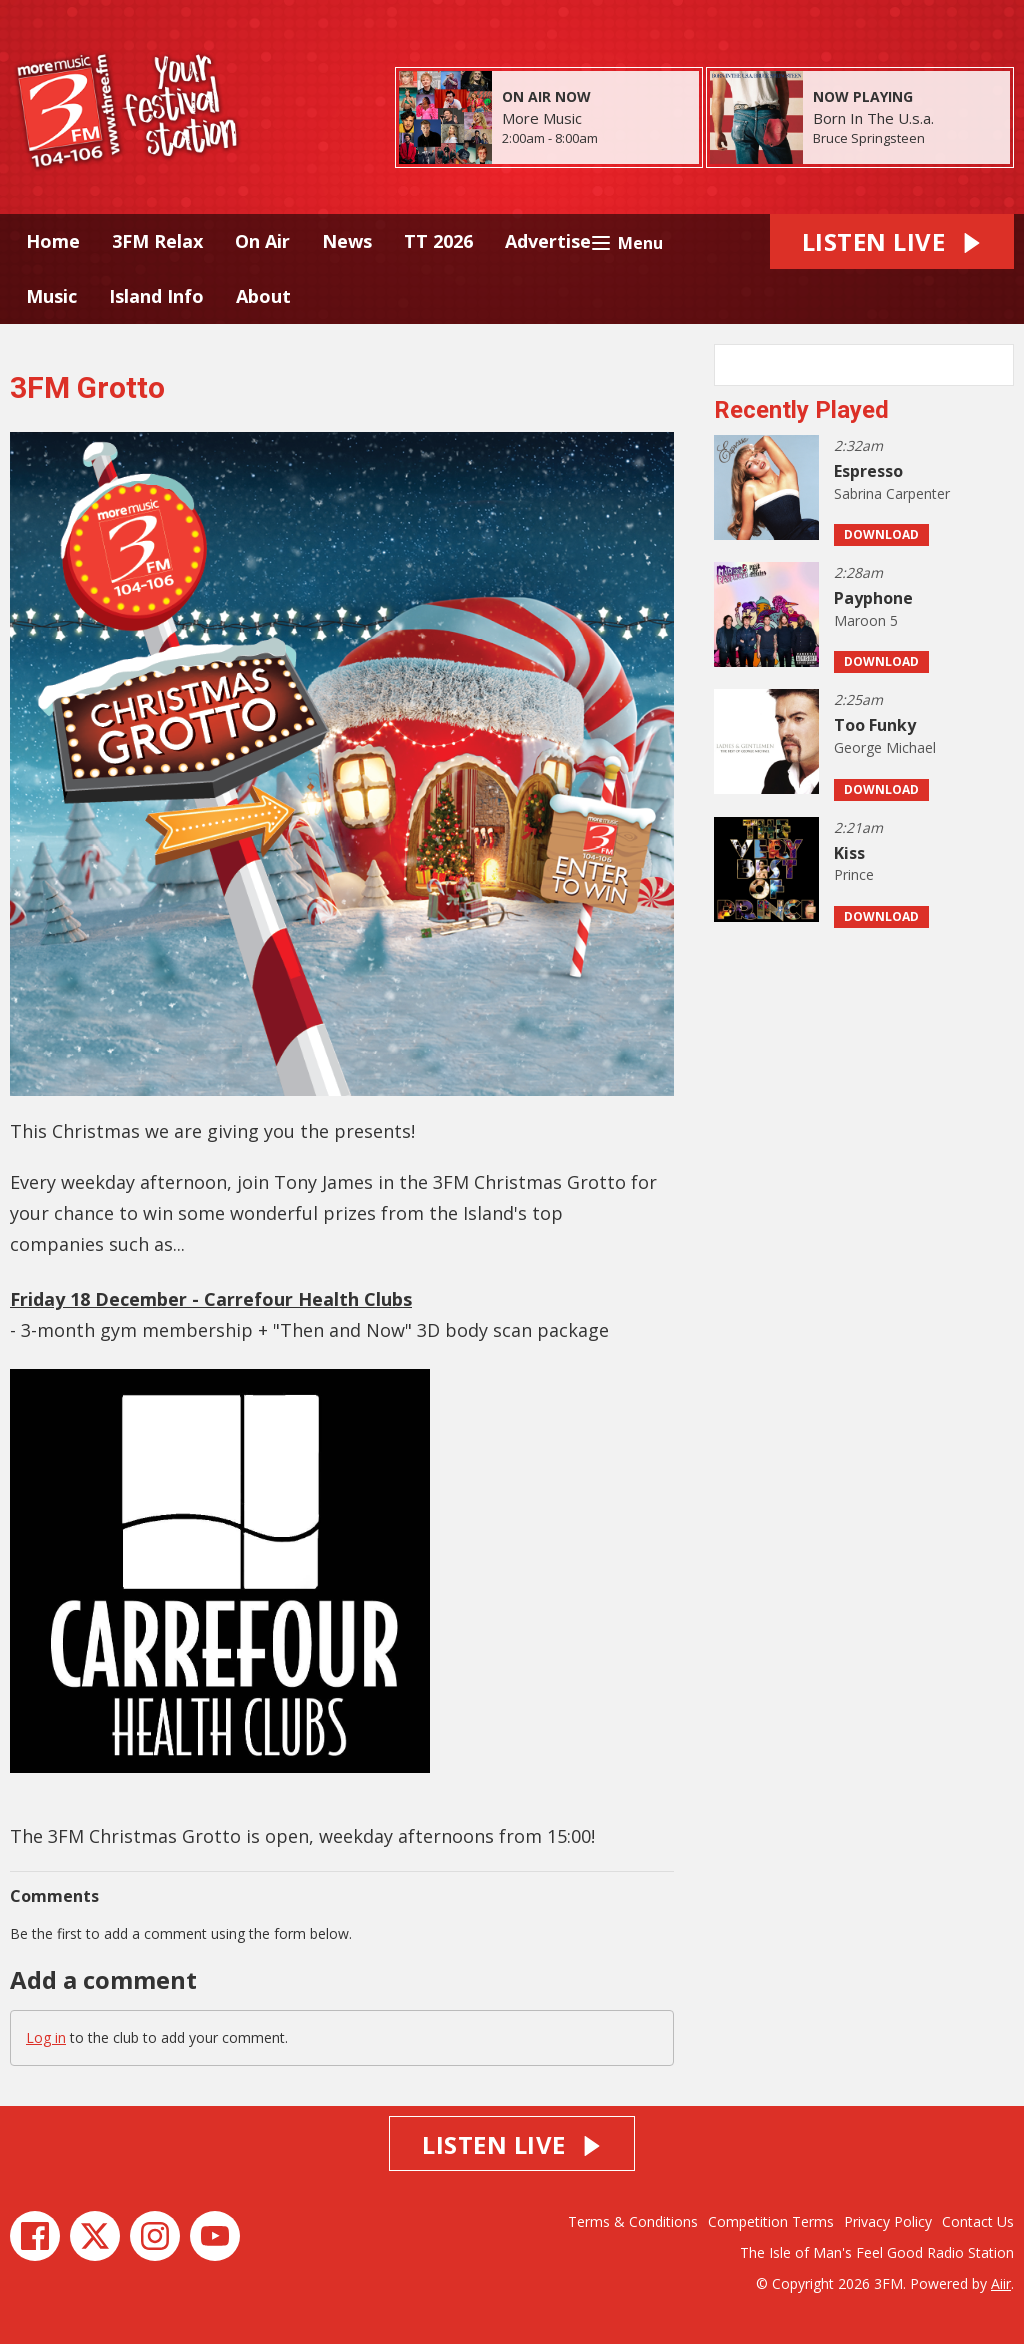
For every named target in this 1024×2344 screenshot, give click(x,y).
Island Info (156, 296)
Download (881, 534)
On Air (262, 241)
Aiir (1001, 2283)
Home (53, 241)
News (347, 241)
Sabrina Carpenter (892, 493)
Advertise (548, 241)
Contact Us (978, 2221)
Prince (854, 874)
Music (51, 296)
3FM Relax (157, 241)
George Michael (885, 747)
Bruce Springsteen (869, 138)
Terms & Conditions (633, 2221)
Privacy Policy (888, 2221)
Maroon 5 (866, 620)
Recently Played (801, 410)
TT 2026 (438, 241)
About (263, 296)
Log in (46, 2037)
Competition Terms (771, 2221)
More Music (542, 118)
